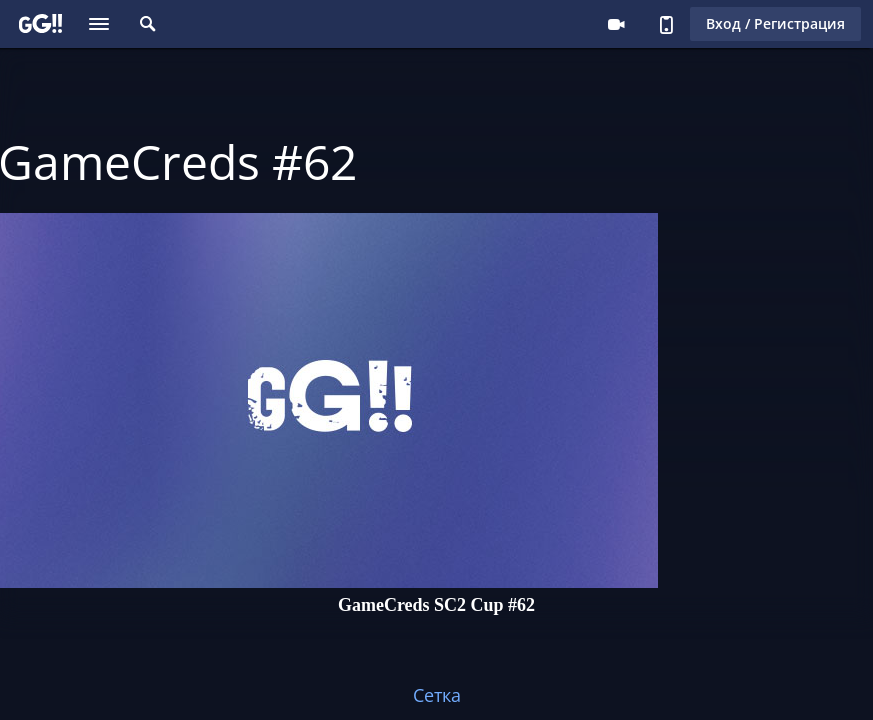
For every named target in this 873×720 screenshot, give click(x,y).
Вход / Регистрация (775, 23)
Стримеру (616, 24)
